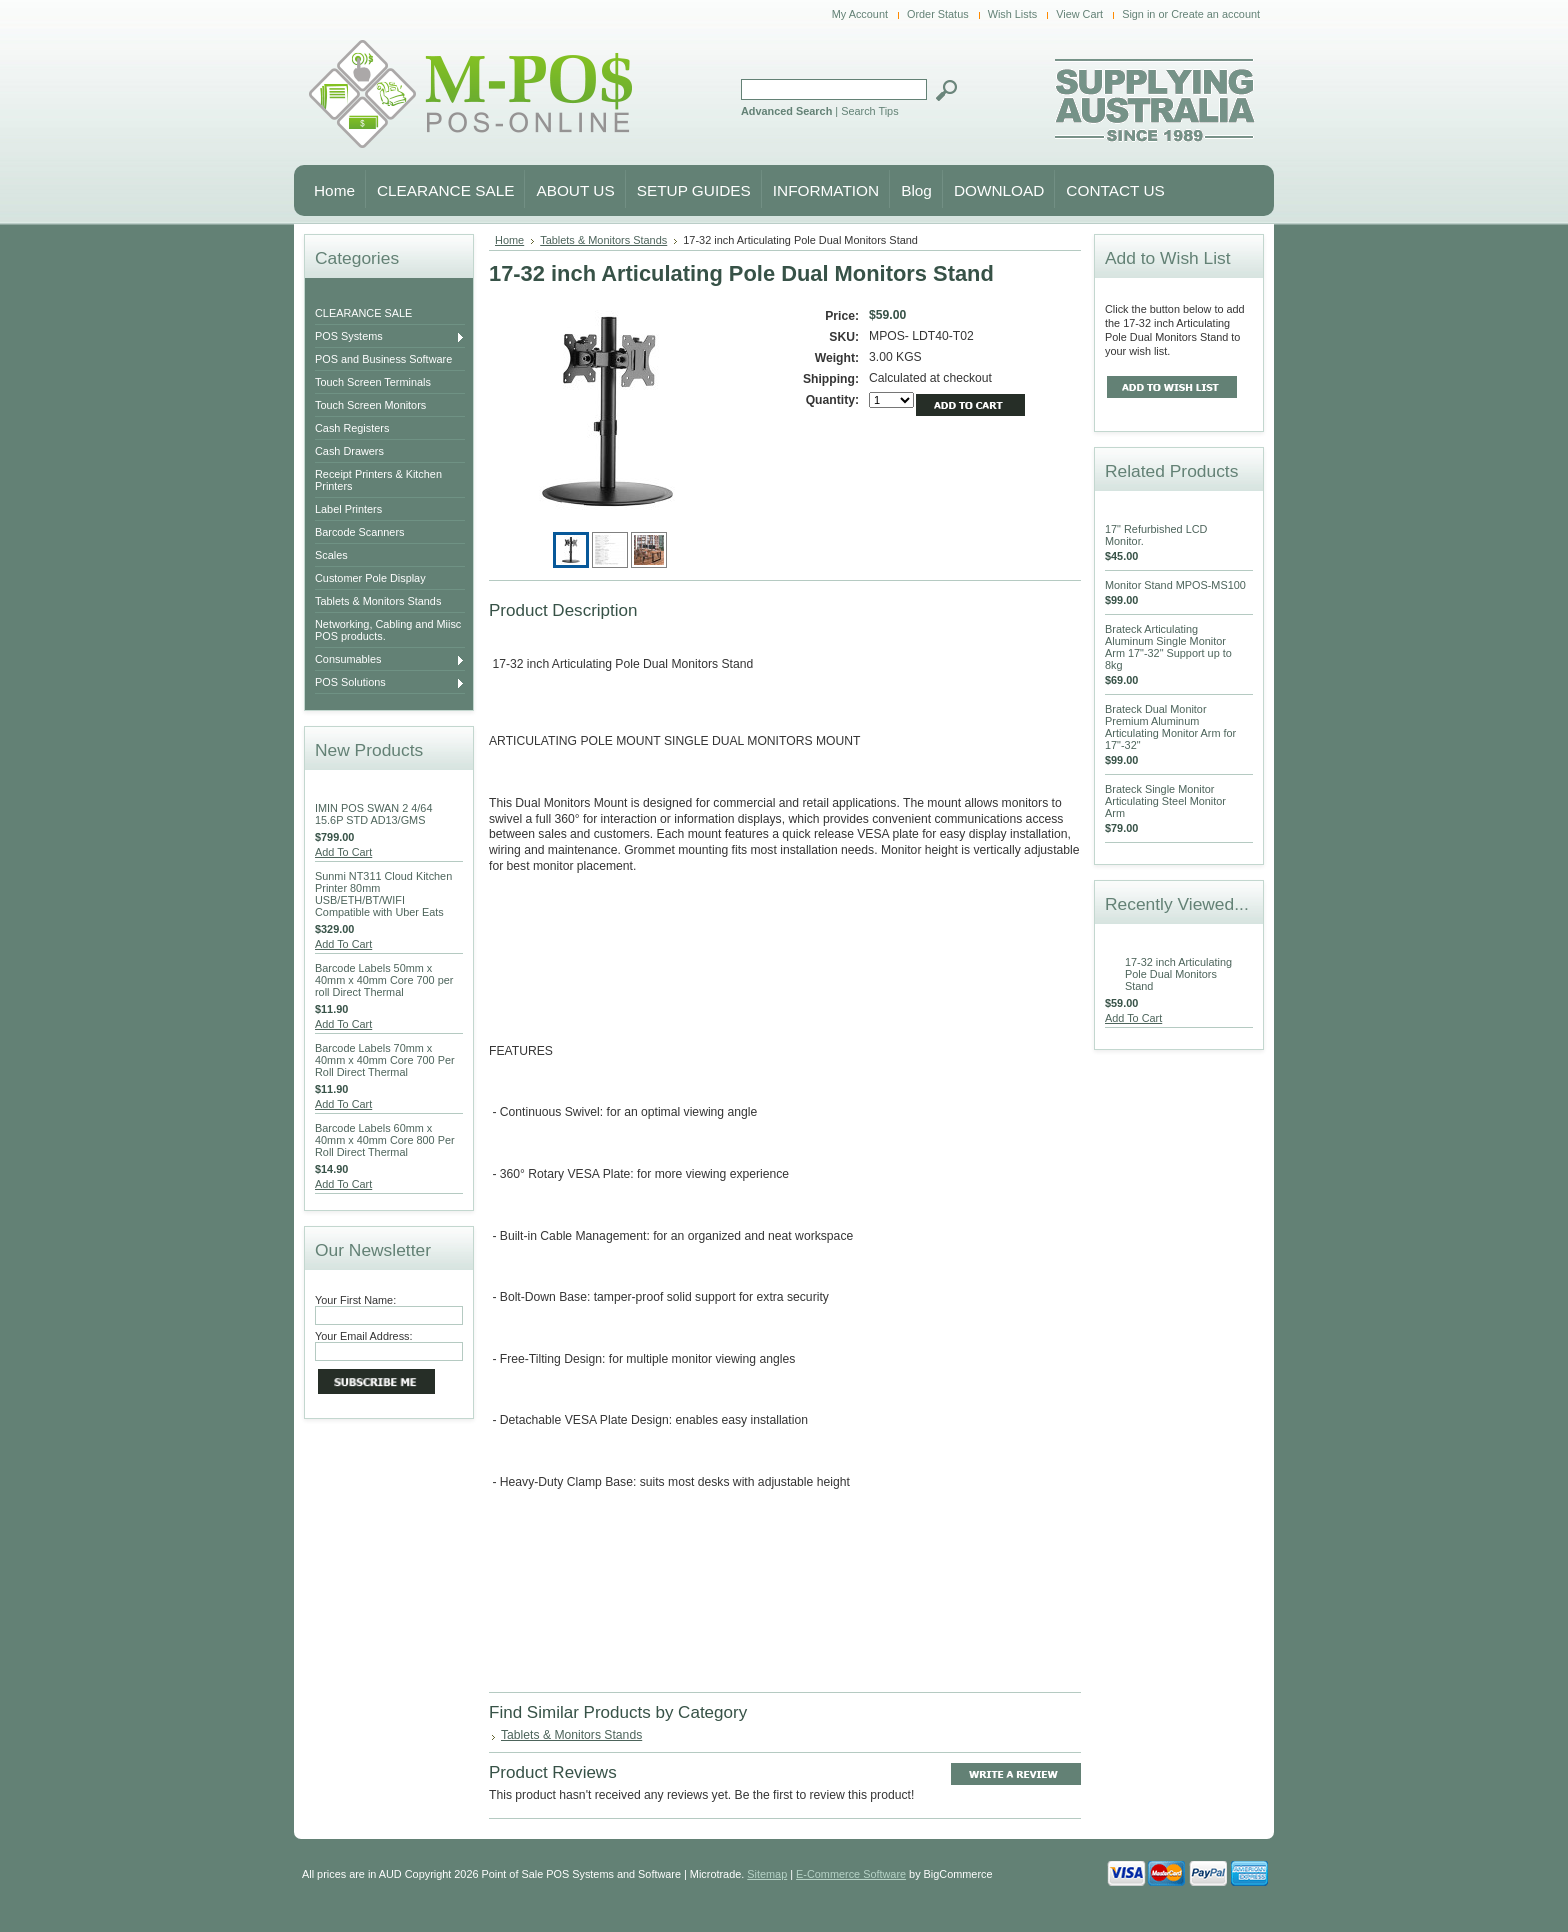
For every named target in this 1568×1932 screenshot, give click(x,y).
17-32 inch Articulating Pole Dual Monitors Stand (1178, 974)
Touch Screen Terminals (373, 382)
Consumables (390, 660)
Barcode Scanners (359, 532)
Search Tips (869, 111)
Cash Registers (352, 428)
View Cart (1079, 14)
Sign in (1138, 14)
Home (509, 240)
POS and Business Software (383, 359)
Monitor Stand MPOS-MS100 (1175, 585)
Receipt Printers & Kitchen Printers (378, 480)
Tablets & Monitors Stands (378, 601)
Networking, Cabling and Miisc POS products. (388, 630)
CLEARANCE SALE (363, 313)
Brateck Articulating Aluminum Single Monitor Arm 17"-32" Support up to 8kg (1168, 647)
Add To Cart (343, 852)
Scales (331, 555)
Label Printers (348, 509)
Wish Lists (1013, 14)
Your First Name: (355, 1300)
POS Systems (390, 337)
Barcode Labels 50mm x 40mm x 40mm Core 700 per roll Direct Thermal (384, 980)
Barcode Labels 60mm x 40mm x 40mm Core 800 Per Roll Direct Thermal (385, 1140)
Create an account (1215, 14)
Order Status (938, 14)
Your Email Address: (364, 1336)
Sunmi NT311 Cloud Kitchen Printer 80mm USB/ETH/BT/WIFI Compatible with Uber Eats (383, 894)
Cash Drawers (349, 451)
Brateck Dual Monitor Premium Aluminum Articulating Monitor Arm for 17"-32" (1170, 727)
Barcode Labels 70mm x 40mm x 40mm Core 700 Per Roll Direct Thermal (385, 1060)
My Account (860, 14)
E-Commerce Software (851, 1874)
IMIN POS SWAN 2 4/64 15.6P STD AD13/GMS (373, 814)
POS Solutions (390, 683)
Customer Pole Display (370, 578)
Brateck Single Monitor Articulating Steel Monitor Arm (1165, 801)
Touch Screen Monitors (370, 405)
